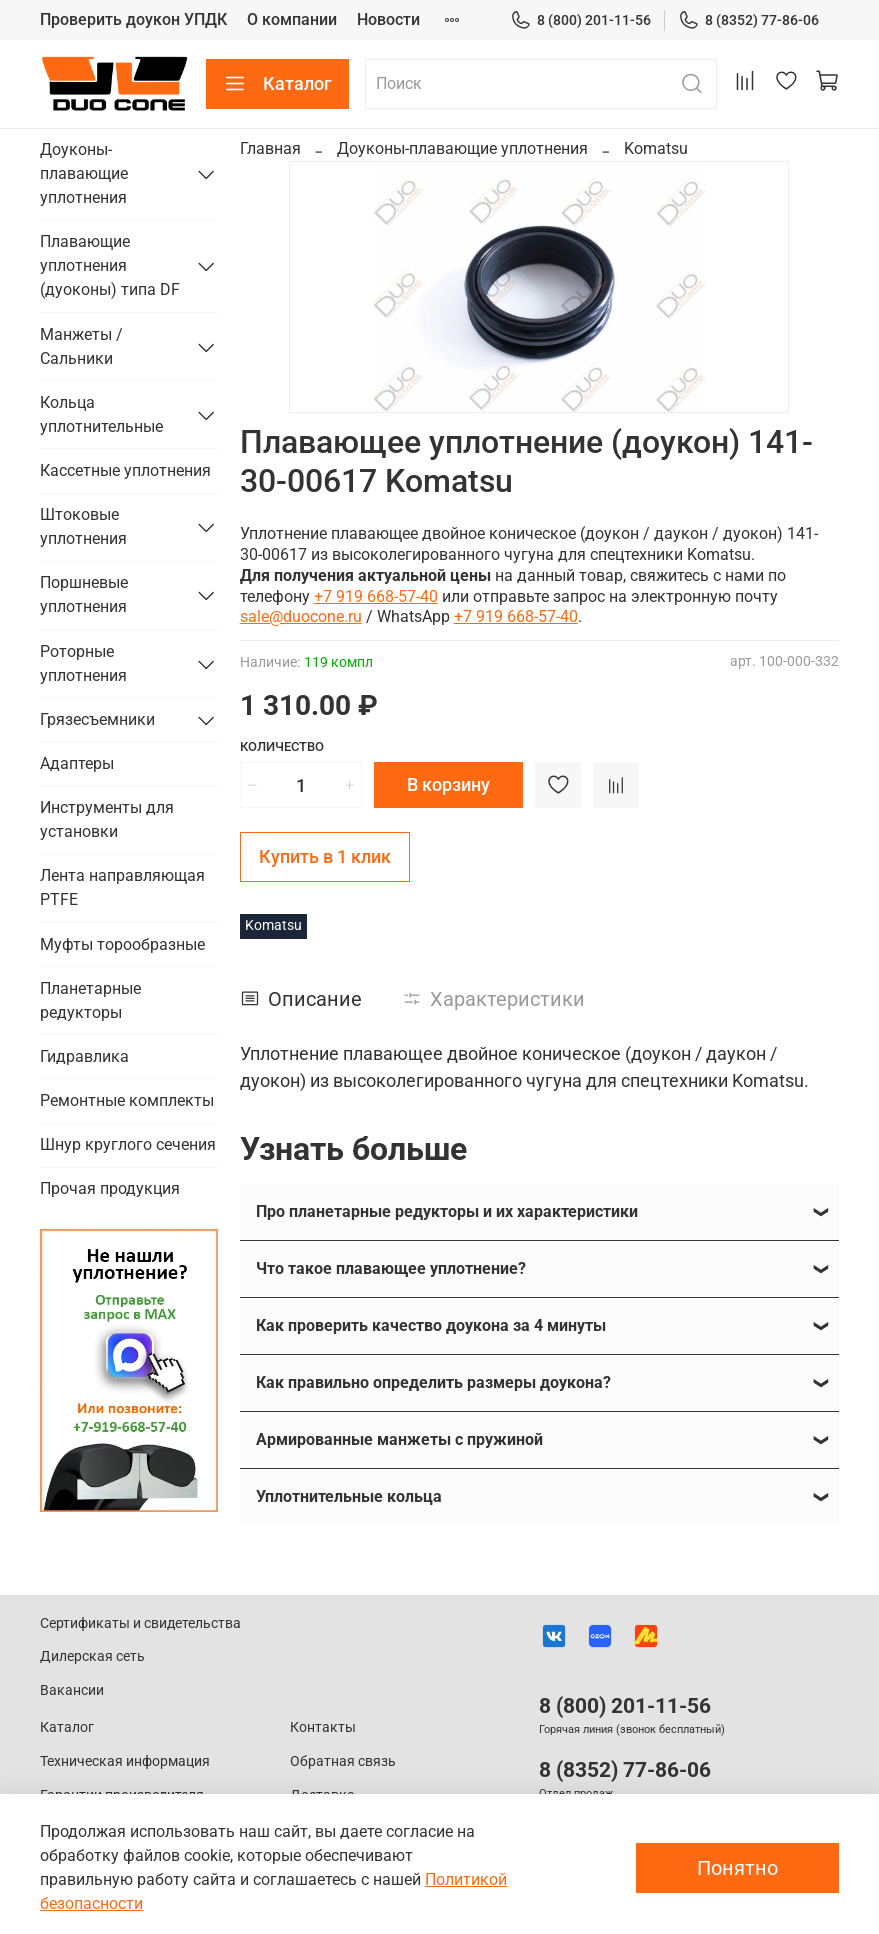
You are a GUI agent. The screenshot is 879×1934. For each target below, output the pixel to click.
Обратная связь (343, 1761)
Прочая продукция (110, 1188)
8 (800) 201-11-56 (580, 20)
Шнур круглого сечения (128, 1144)
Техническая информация (125, 1761)
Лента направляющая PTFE (122, 887)
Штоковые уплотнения (83, 526)
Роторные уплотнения (83, 663)
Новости (388, 19)
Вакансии (72, 1690)
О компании (292, 19)
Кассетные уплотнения (125, 470)
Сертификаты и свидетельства (140, 1623)
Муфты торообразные (122, 944)
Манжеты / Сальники (81, 346)
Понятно (737, 1868)
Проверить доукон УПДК (133, 19)
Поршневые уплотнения (84, 594)
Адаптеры (77, 763)
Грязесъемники (97, 719)
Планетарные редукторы (90, 1000)
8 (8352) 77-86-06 (748, 20)
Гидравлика (84, 1056)
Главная (270, 148)
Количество (282, 746)
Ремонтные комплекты (127, 1100)
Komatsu (656, 148)
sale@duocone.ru (301, 616)
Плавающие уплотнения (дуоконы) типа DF (110, 265)
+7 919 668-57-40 (376, 596)
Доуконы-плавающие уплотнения (462, 148)
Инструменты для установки (107, 819)
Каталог (277, 84)
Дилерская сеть (92, 1656)
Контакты (323, 1727)
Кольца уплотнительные (101, 414)
